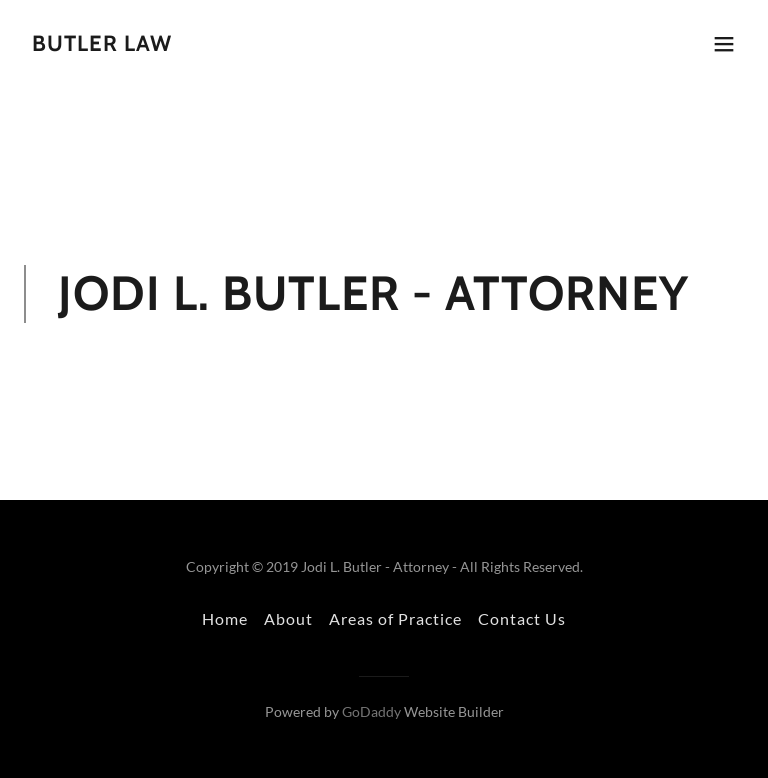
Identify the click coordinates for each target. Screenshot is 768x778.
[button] (724, 44)
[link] (102, 44)
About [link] (288, 618)
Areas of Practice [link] (395, 618)
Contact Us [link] (522, 618)
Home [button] (225, 618)
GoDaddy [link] (371, 711)
